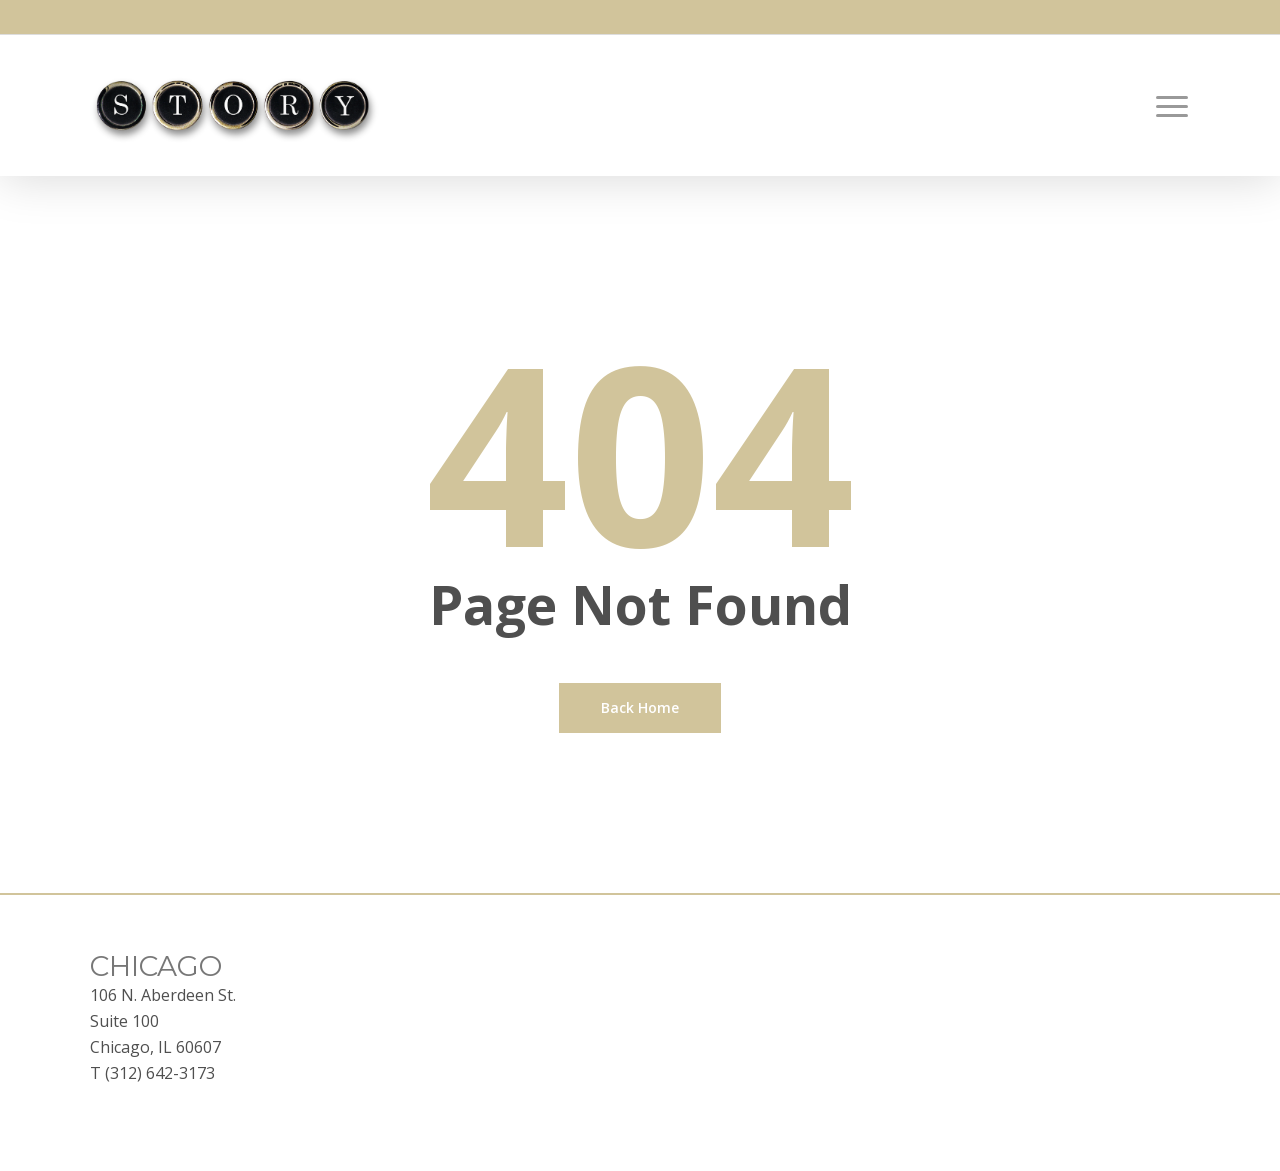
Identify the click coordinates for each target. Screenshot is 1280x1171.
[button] (1173, 106)
